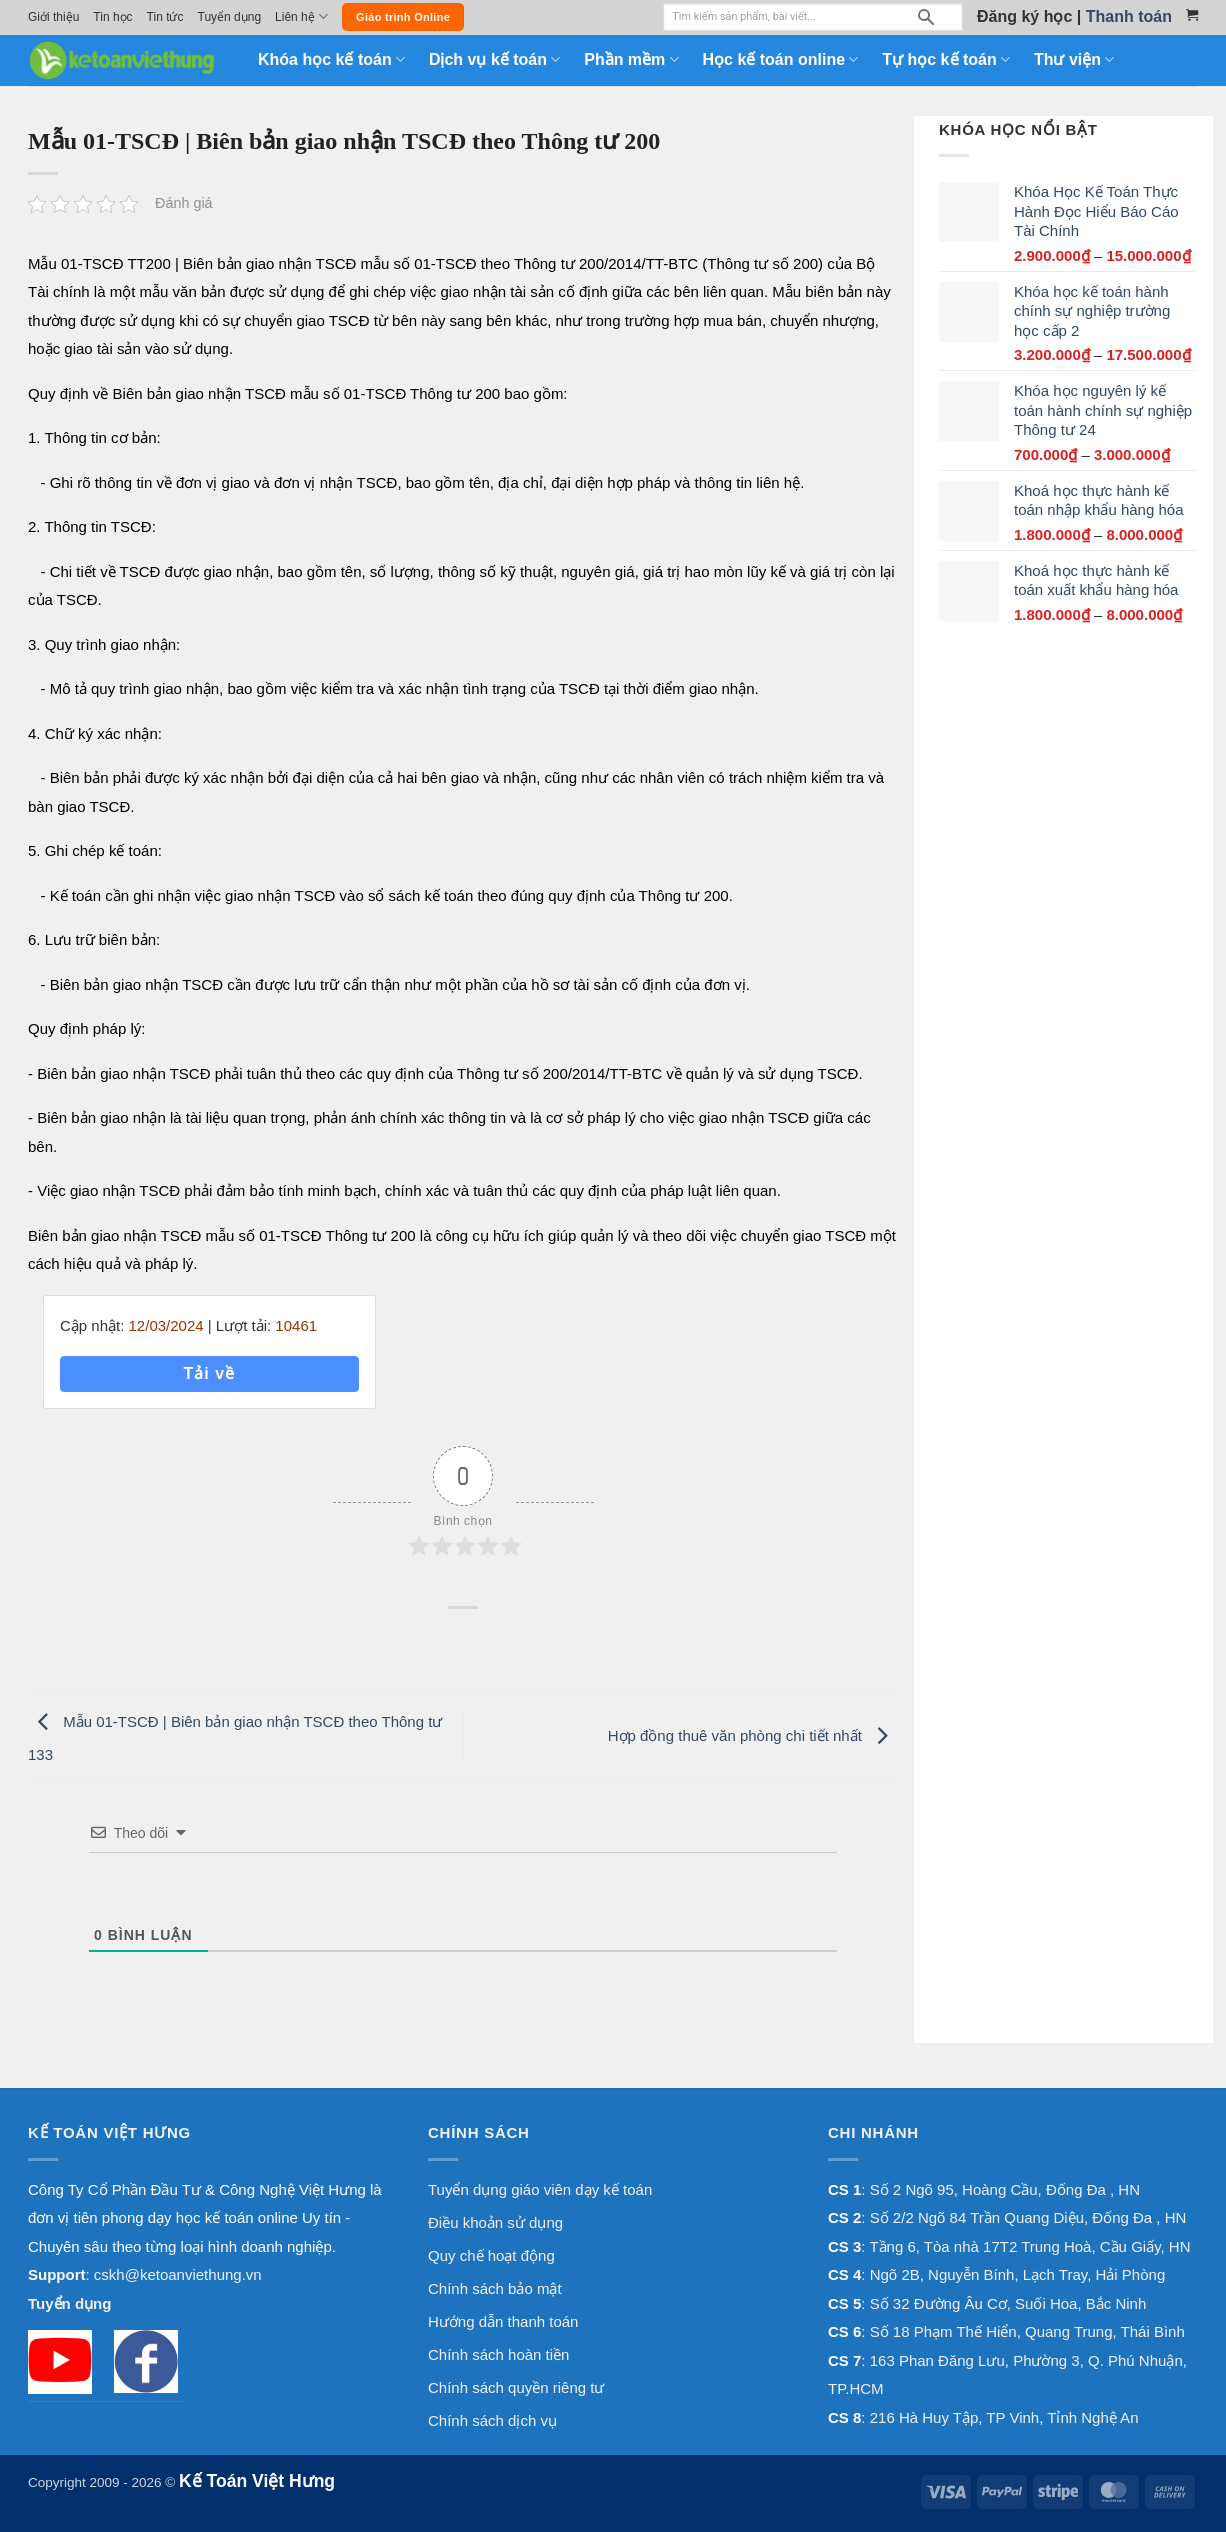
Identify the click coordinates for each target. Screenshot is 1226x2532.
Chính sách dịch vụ (492, 2420)
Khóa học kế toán (331, 59)
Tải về (209, 1373)
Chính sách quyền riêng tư (516, 2387)
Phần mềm (631, 59)
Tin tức (165, 17)
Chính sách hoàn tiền (498, 2354)
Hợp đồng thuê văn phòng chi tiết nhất (753, 1735)
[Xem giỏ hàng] (1192, 15)
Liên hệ (301, 16)
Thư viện (1074, 59)
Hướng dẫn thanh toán (503, 2321)
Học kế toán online (781, 59)
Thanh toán (1129, 16)
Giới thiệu (53, 17)
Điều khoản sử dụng (495, 2222)
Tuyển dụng (230, 17)
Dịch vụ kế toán (494, 59)
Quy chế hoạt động (491, 2255)
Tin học (112, 17)
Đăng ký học (1024, 16)
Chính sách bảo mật (495, 2288)
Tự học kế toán (946, 59)
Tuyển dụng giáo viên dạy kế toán (540, 2189)
